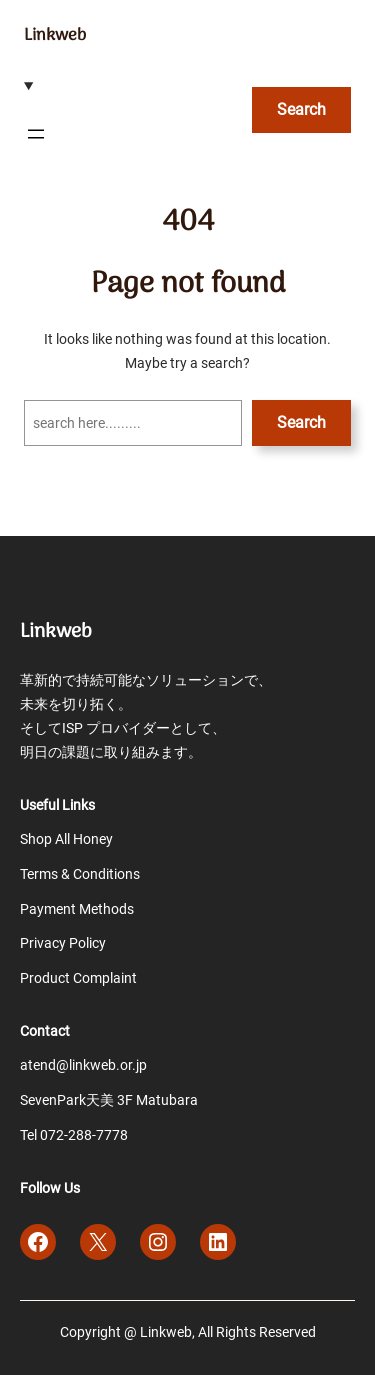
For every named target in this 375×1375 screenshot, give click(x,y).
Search (301, 422)
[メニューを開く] (36, 134)
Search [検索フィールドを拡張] (301, 109)
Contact (45, 1031)
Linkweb (55, 35)
